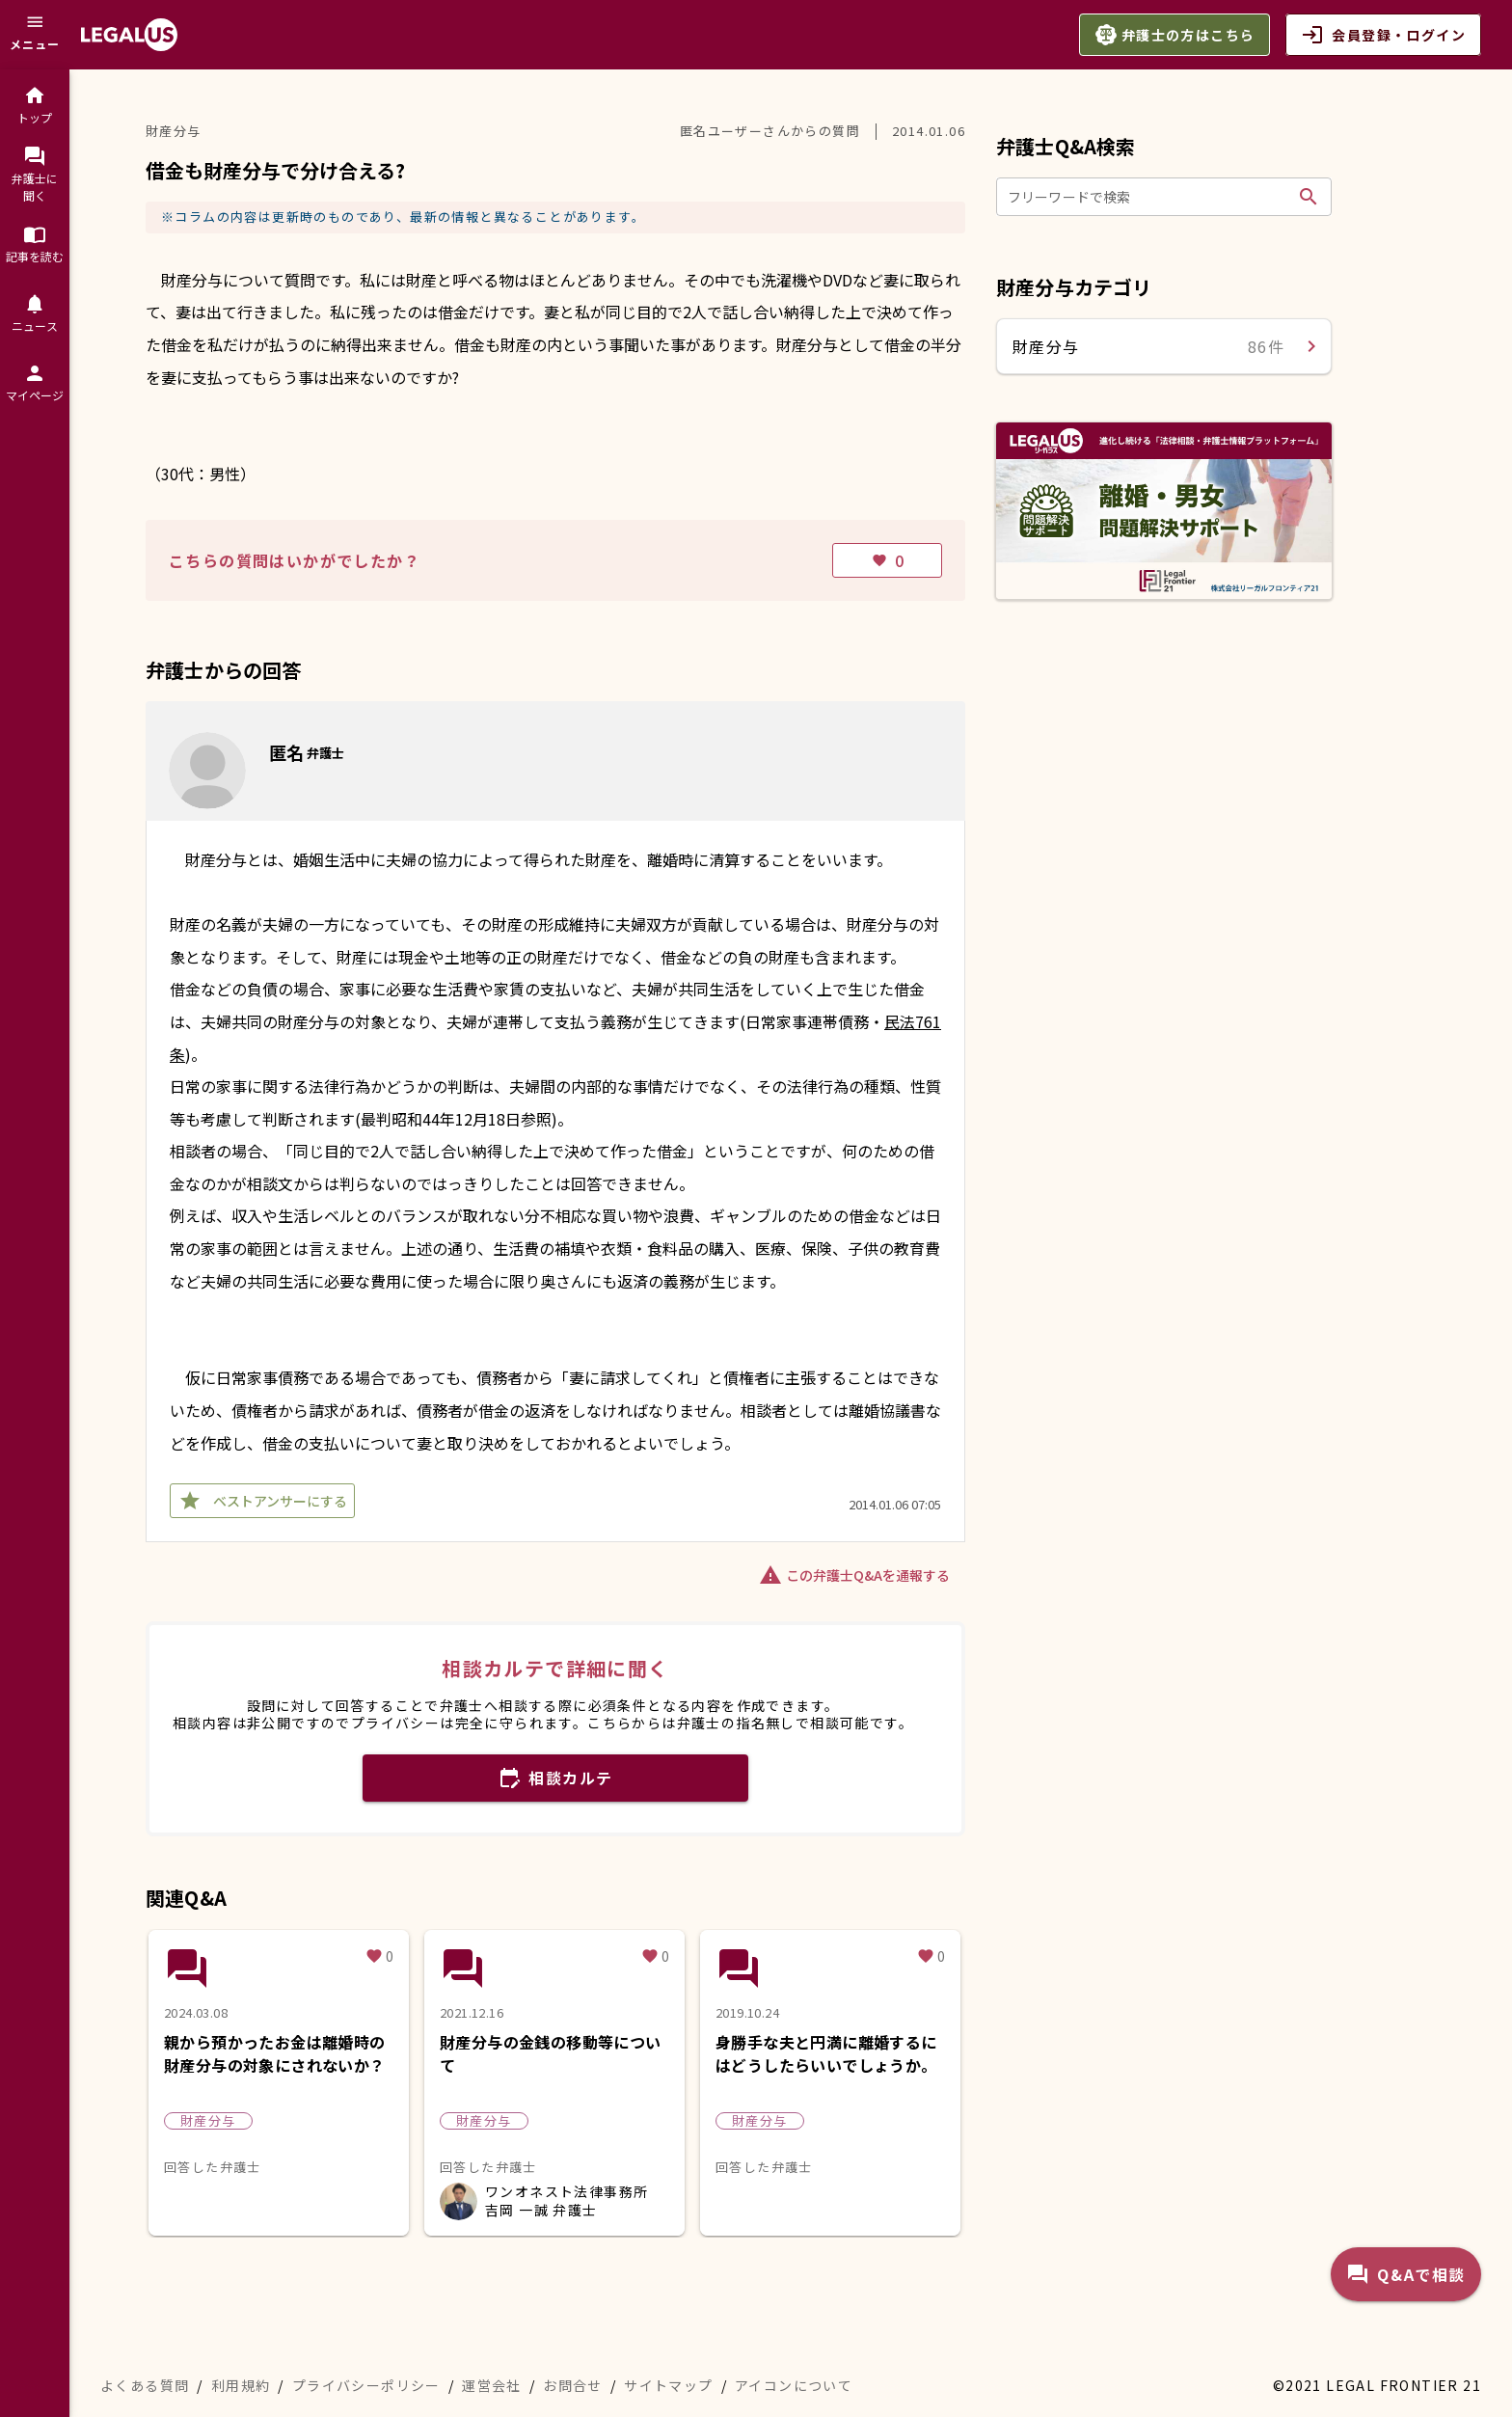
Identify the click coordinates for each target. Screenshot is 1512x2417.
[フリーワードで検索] (1149, 196)
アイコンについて (793, 2385)
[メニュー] (34, 34)
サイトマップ (668, 2385)
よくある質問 (144, 2385)
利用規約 (241, 2385)
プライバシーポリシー (366, 2385)
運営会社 (492, 2385)
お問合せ (573, 2385)
